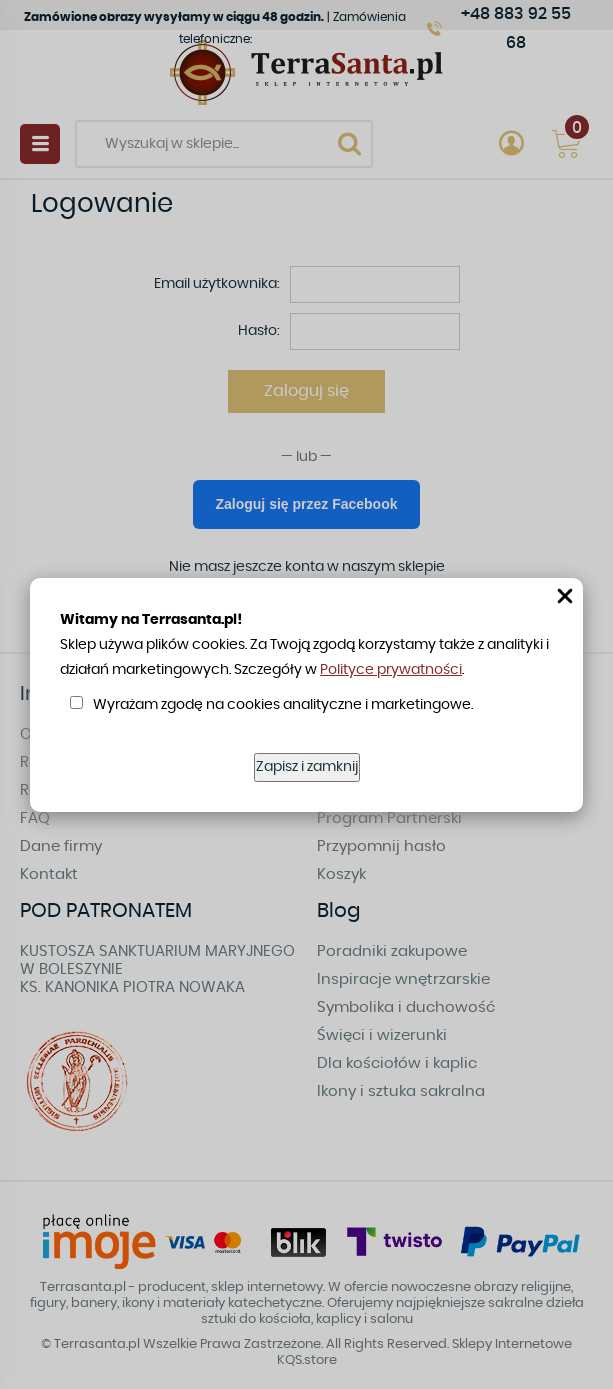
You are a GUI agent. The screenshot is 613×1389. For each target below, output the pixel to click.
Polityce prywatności (391, 670)
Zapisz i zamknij (307, 767)
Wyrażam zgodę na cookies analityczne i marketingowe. (283, 705)
